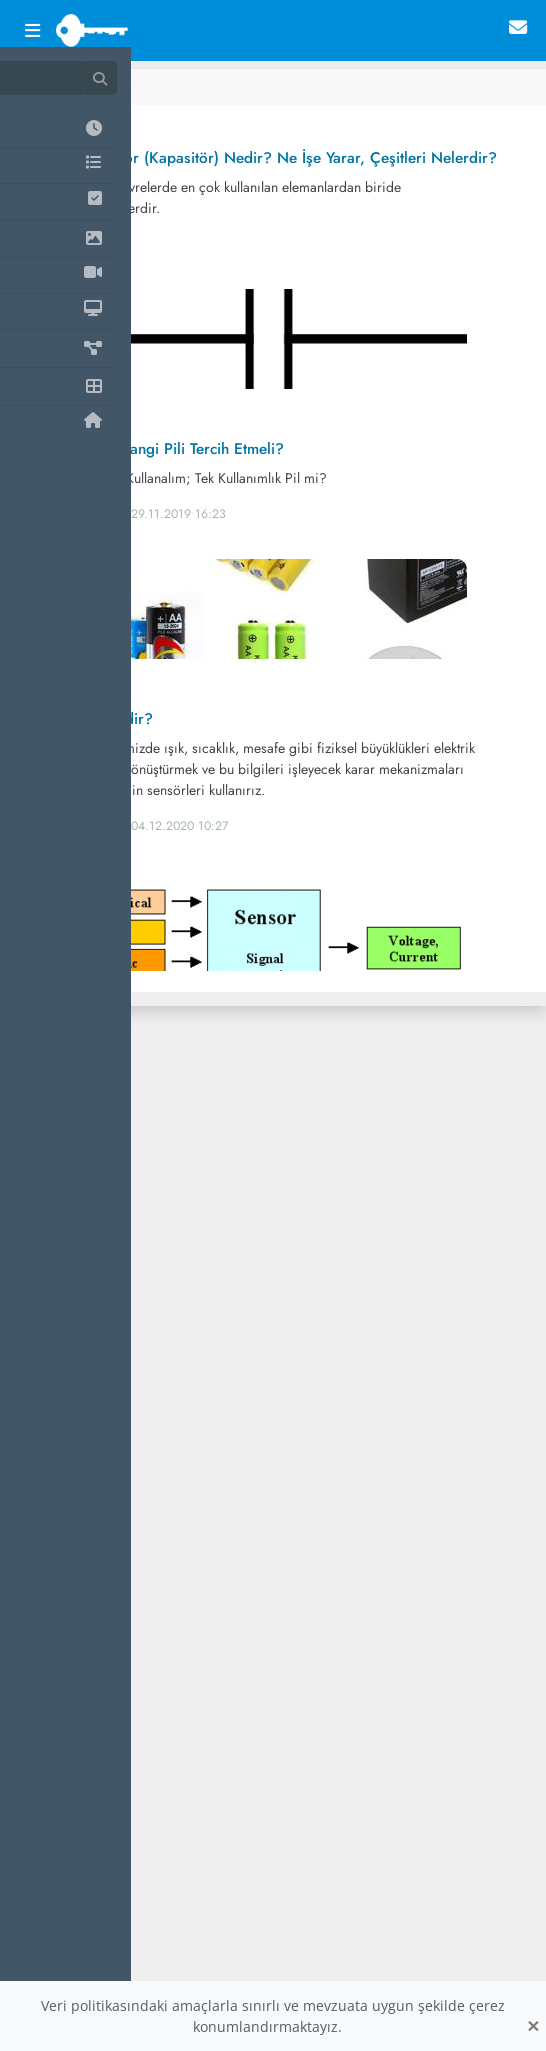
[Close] (533, 2026)
